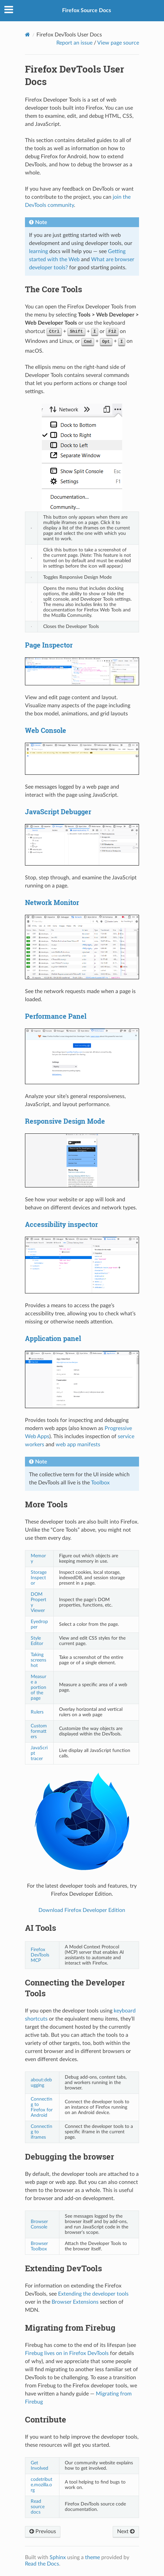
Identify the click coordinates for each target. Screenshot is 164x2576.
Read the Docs (42, 2564)
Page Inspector (49, 644)
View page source (118, 43)
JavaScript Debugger (58, 811)
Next (126, 2531)
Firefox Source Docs (86, 10)
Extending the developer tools (93, 2294)
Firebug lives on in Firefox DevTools (67, 2353)
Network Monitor (52, 902)
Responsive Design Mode (65, 1121)
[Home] (27, 34)
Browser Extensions (75, 2302)
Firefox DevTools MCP (40, 1955)
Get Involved (39, 2465)
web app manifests (78, 1444)
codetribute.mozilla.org (41, 2485)
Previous (42, 2531)
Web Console (45, 730)
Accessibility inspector (61, 1224)
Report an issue (74, 43)
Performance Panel (55, 1016)
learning (38, 251)
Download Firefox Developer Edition (81, 1910)
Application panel (53, 1338)
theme (92, 2557)
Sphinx (58, 2557)
